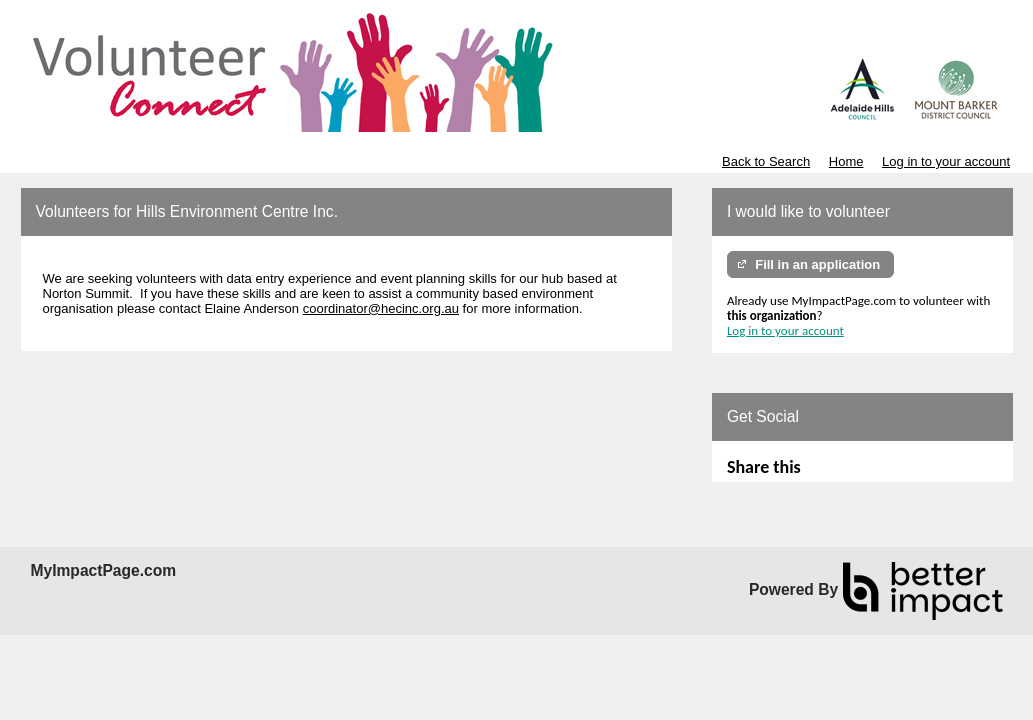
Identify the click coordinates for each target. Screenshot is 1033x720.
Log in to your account (946, 161)
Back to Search (766, 161)
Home (846, 161)
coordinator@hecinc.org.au (381, 308)
